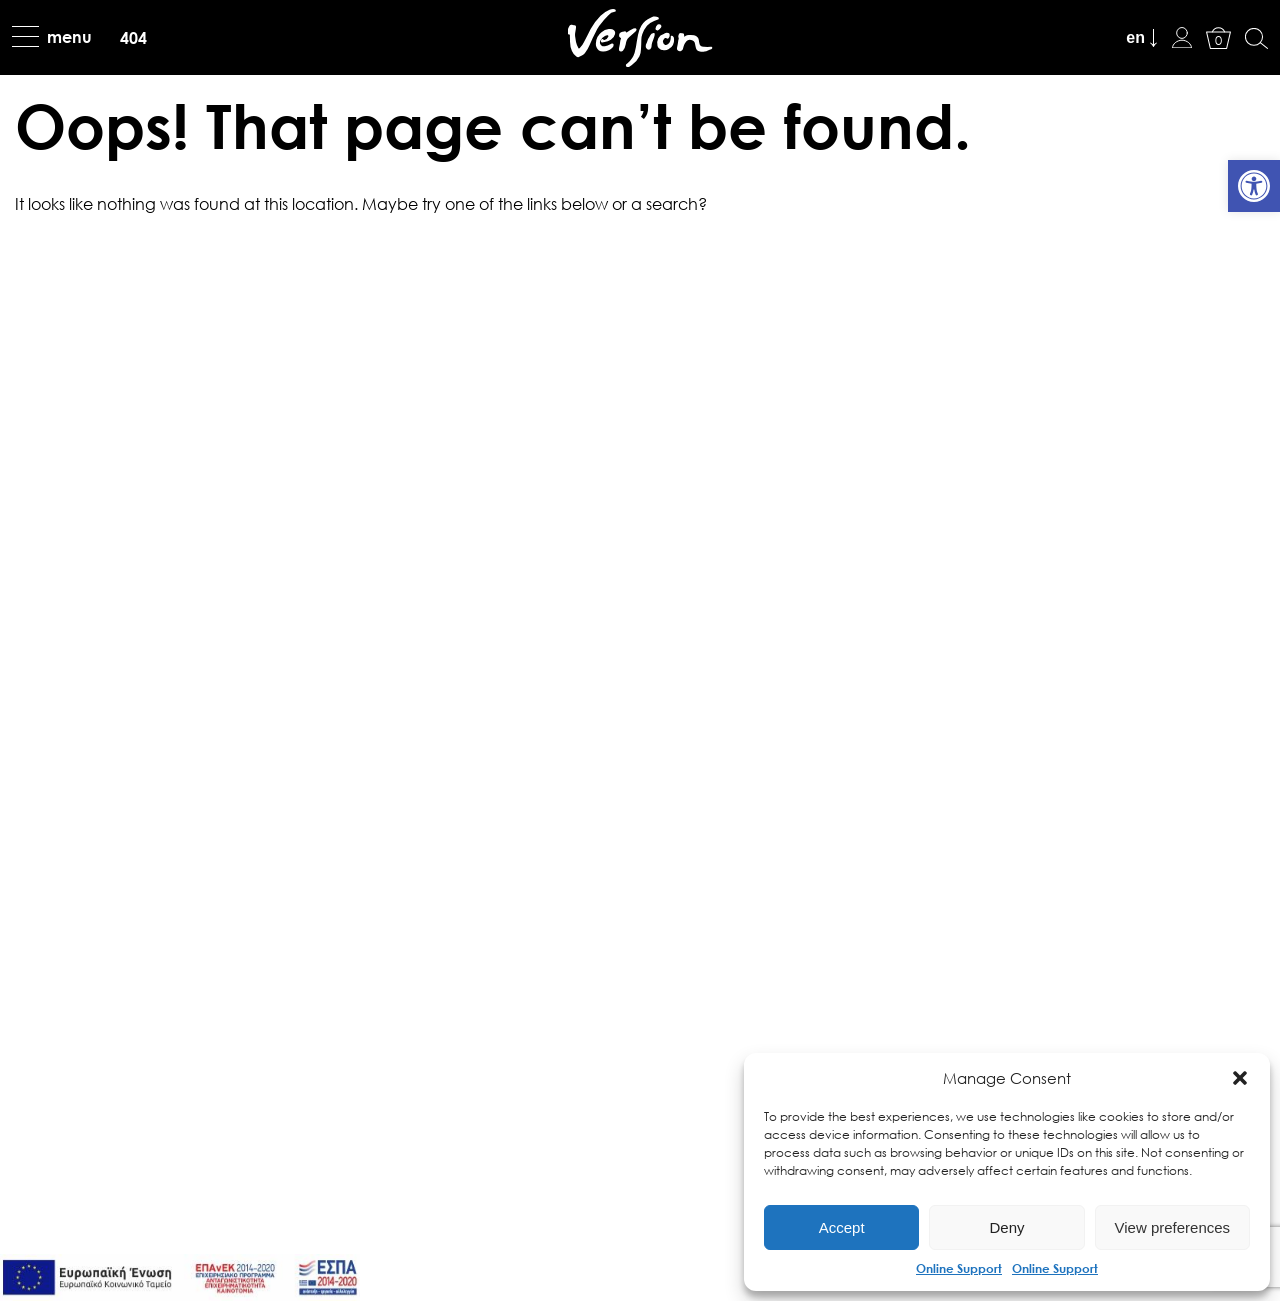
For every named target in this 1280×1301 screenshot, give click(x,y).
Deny (1006, 1227)
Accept (842, 1227)
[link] (1254, 186)
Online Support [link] (959, 1268)
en (1135, 37)
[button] (1240, 1078)
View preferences (1173, 1227)
